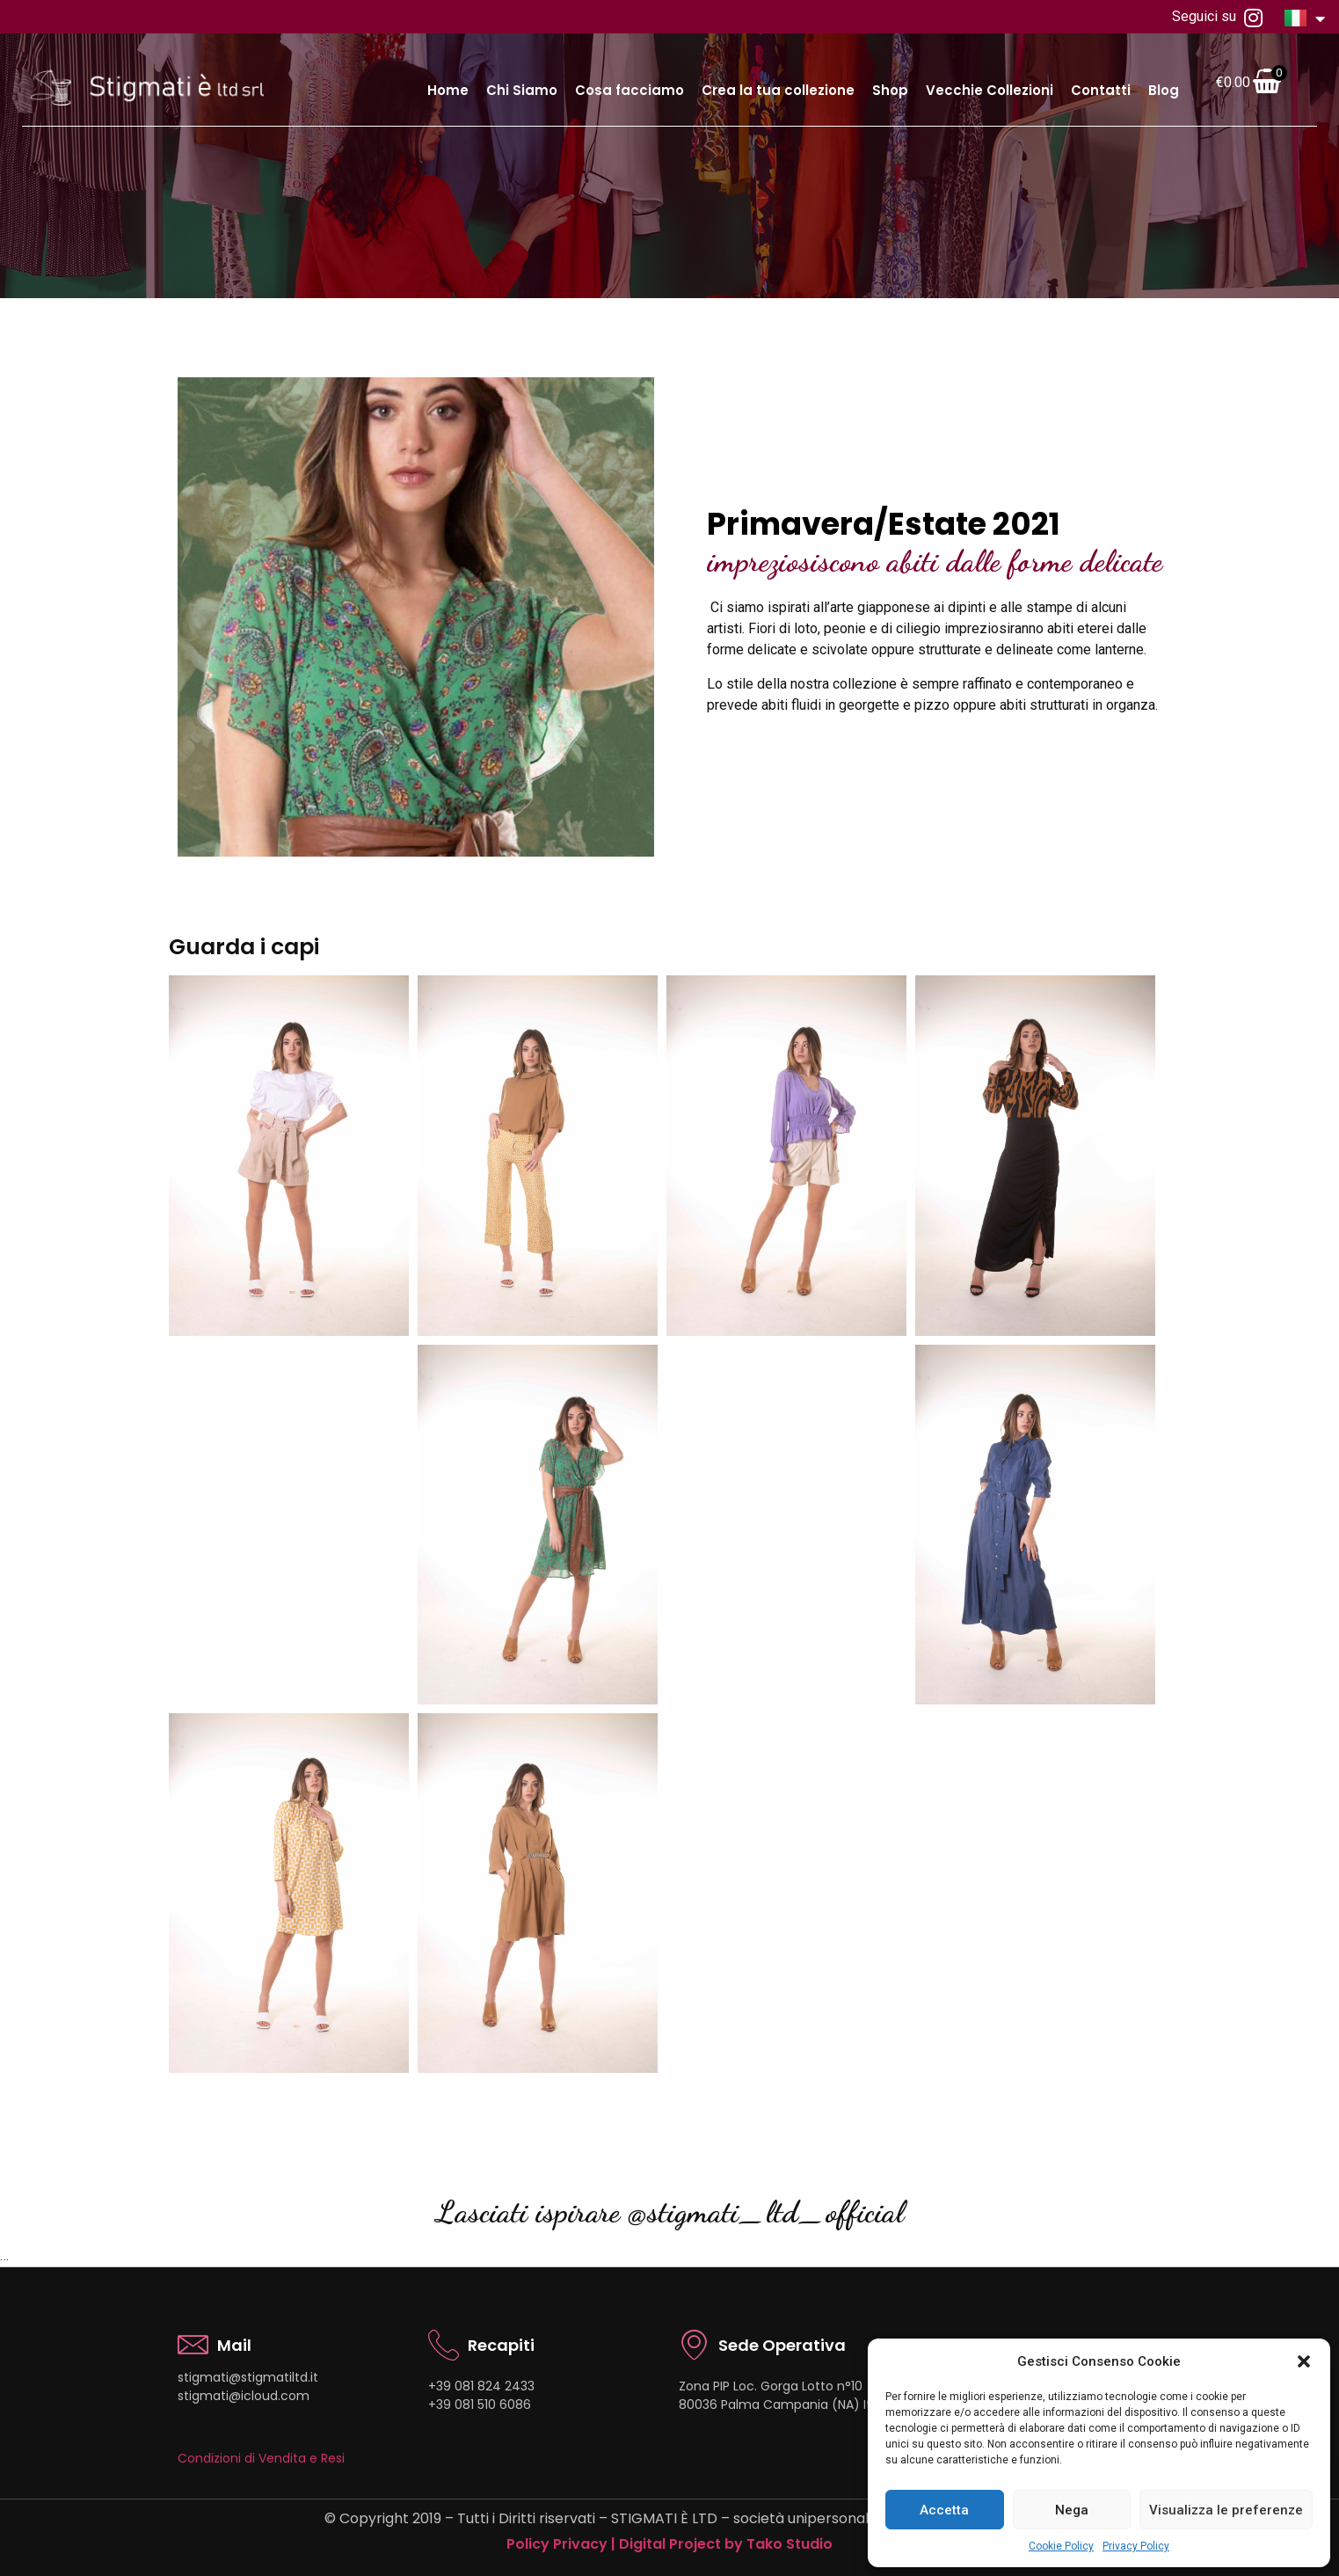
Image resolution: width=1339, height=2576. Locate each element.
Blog (1163, 90)
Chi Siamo (521, 90)
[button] (1304, 2361)
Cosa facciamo (629, 90)
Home (448, 90)
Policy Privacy (557, 2544)
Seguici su (1217, 17)
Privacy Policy (1135, 2546)
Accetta (944, 2510)
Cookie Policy (1061, 2546)
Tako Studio (789, 2544)
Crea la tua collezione (778, 90)
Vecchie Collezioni (989, 90)
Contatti (1101, 90)
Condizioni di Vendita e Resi (261, 2458)
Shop (890, 90)
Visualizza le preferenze (1226, 2510)
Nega (1071, 2510)
